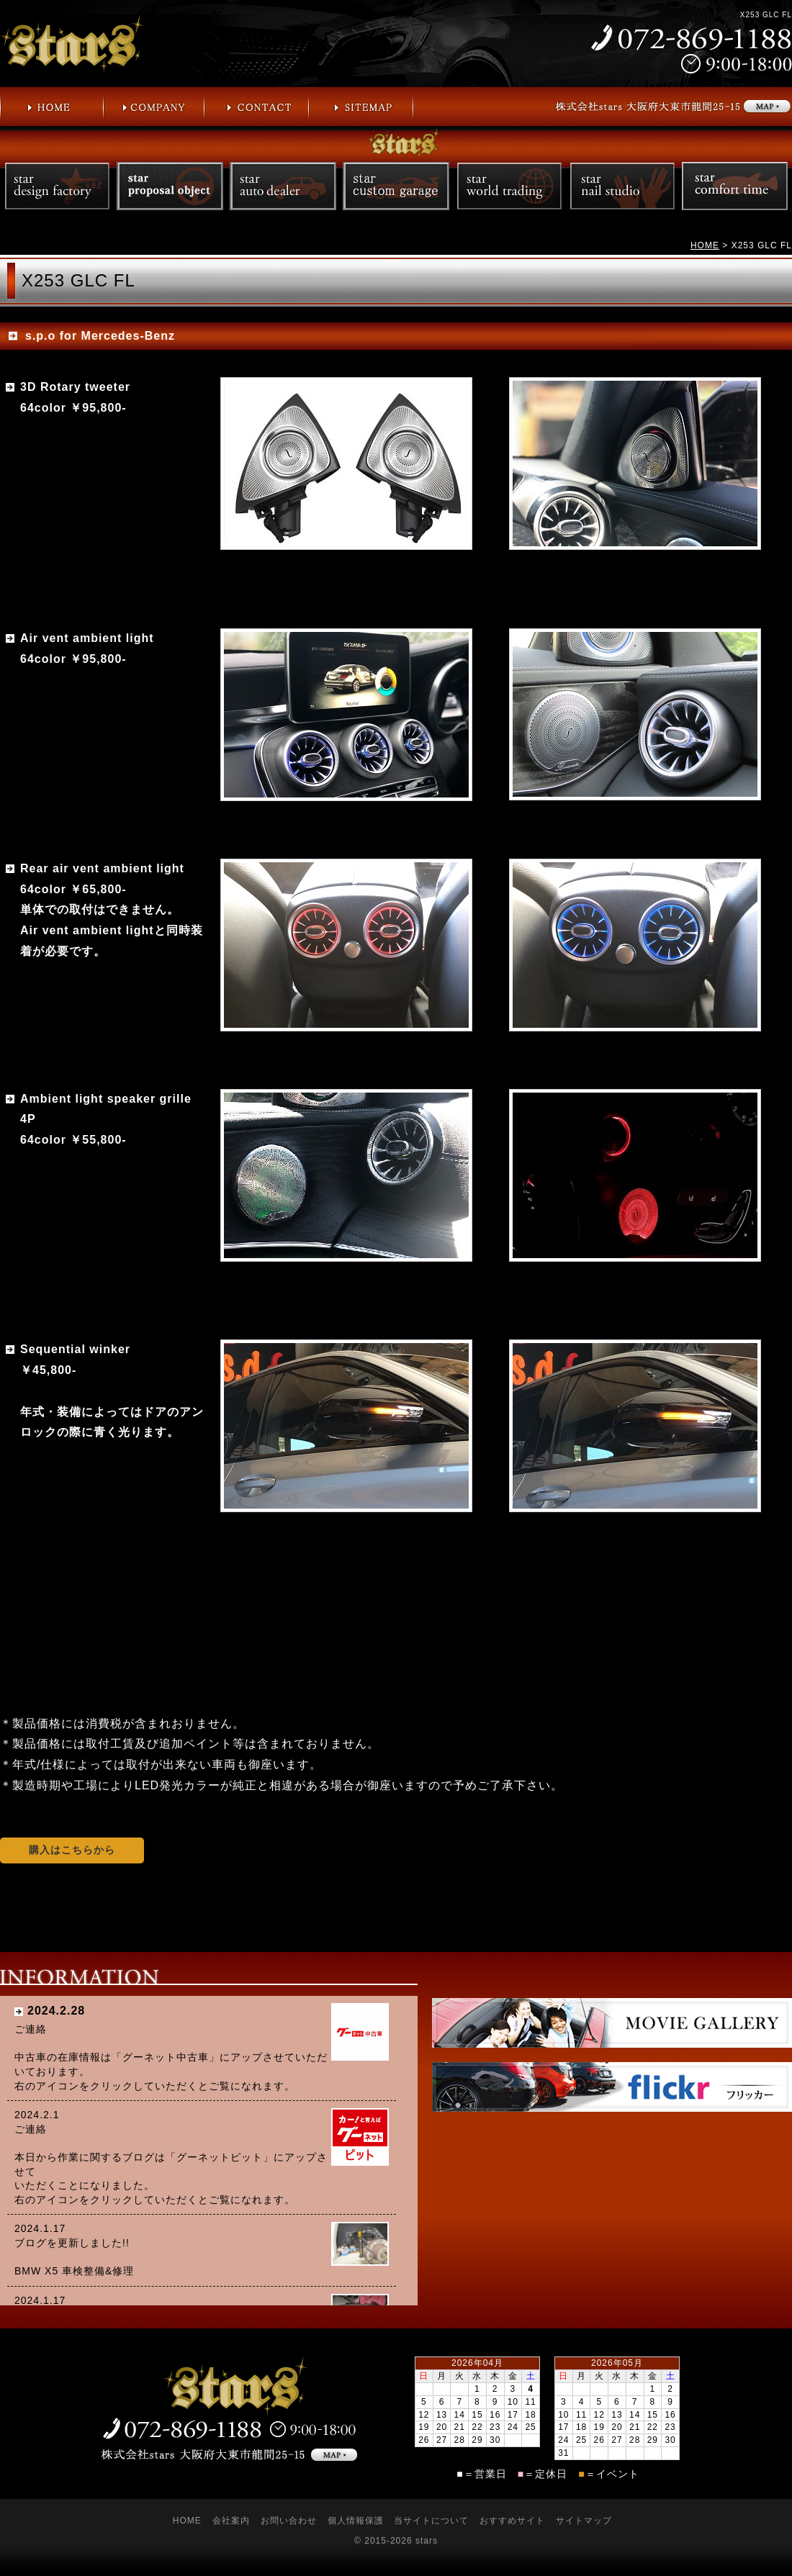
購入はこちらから (72, 1850)
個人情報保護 (356, 2521)
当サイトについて (431, 2521)
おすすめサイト (512, 2521)
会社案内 (231, 2521)
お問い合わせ (289, 2521)
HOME (704, 245)
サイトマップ (584, 2521)
